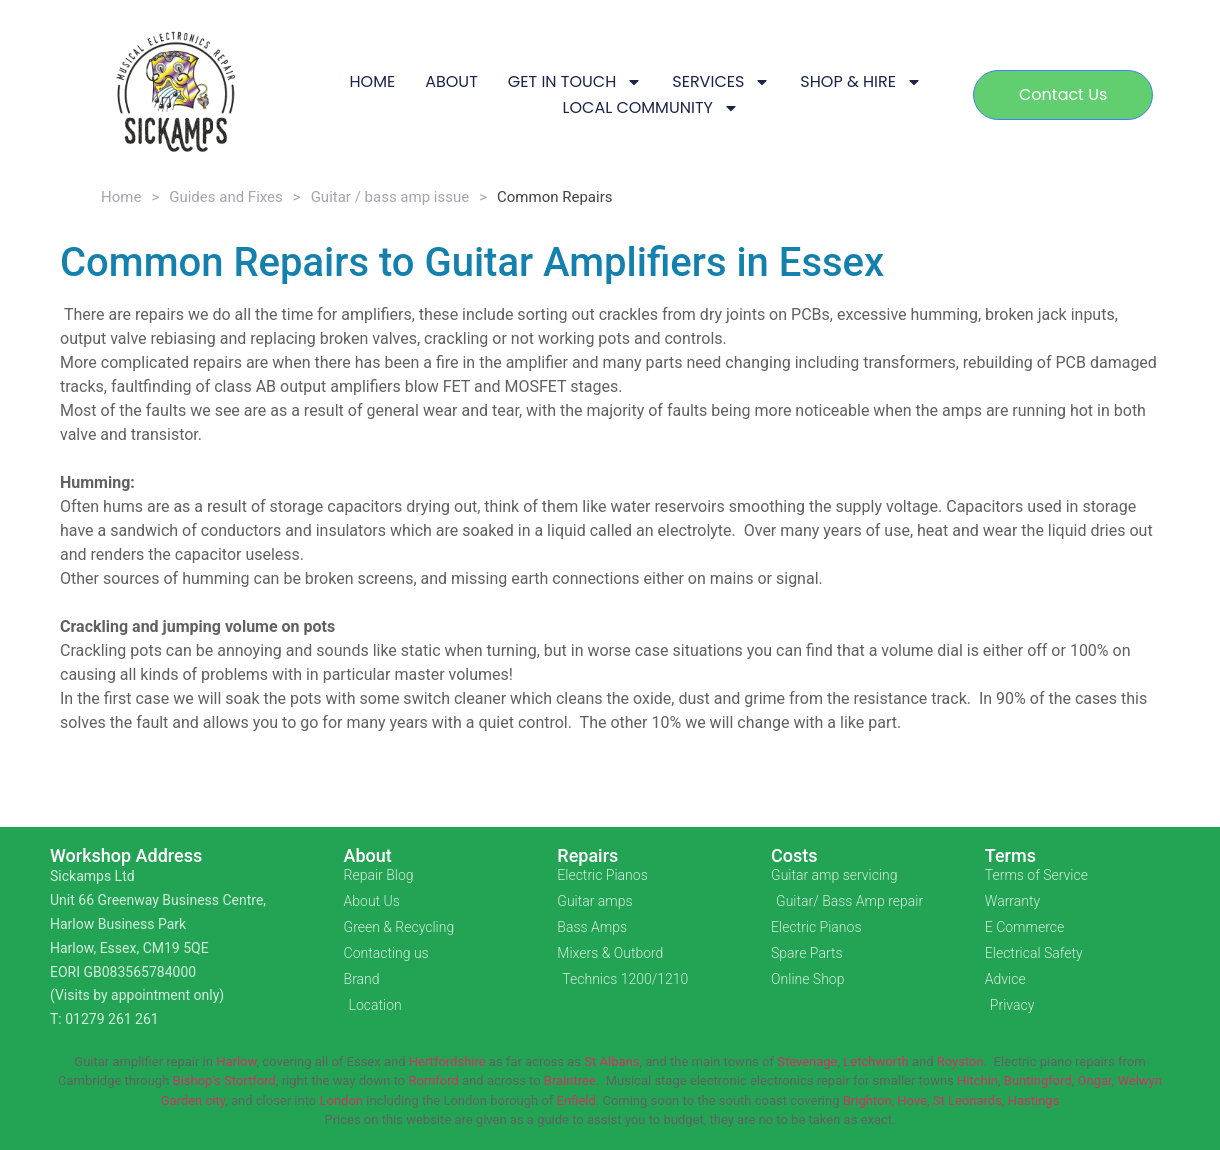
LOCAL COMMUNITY (650, 108)
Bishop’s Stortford (224, 1080)
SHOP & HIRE (861, 82)
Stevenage (807, 1061)
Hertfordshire (447, 1061)
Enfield (576, 1100)
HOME (372, 81)
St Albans (611, 1061)
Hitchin (977, 1080)
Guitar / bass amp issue (390, 197)
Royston (960, 1061)
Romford (433, 1080)
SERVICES (721, 82)
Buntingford (1038, 1080)
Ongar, (1096, 1080)
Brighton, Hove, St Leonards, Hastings (951, 1100)
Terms (1010, 855)
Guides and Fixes (226, 197)
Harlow (236, 1061)
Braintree (570, 1080)
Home (121, 197)
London (341, 1100)
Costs (794, 855)
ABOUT (451, 81)
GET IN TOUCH (575, 82)
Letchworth (875, 1061)
